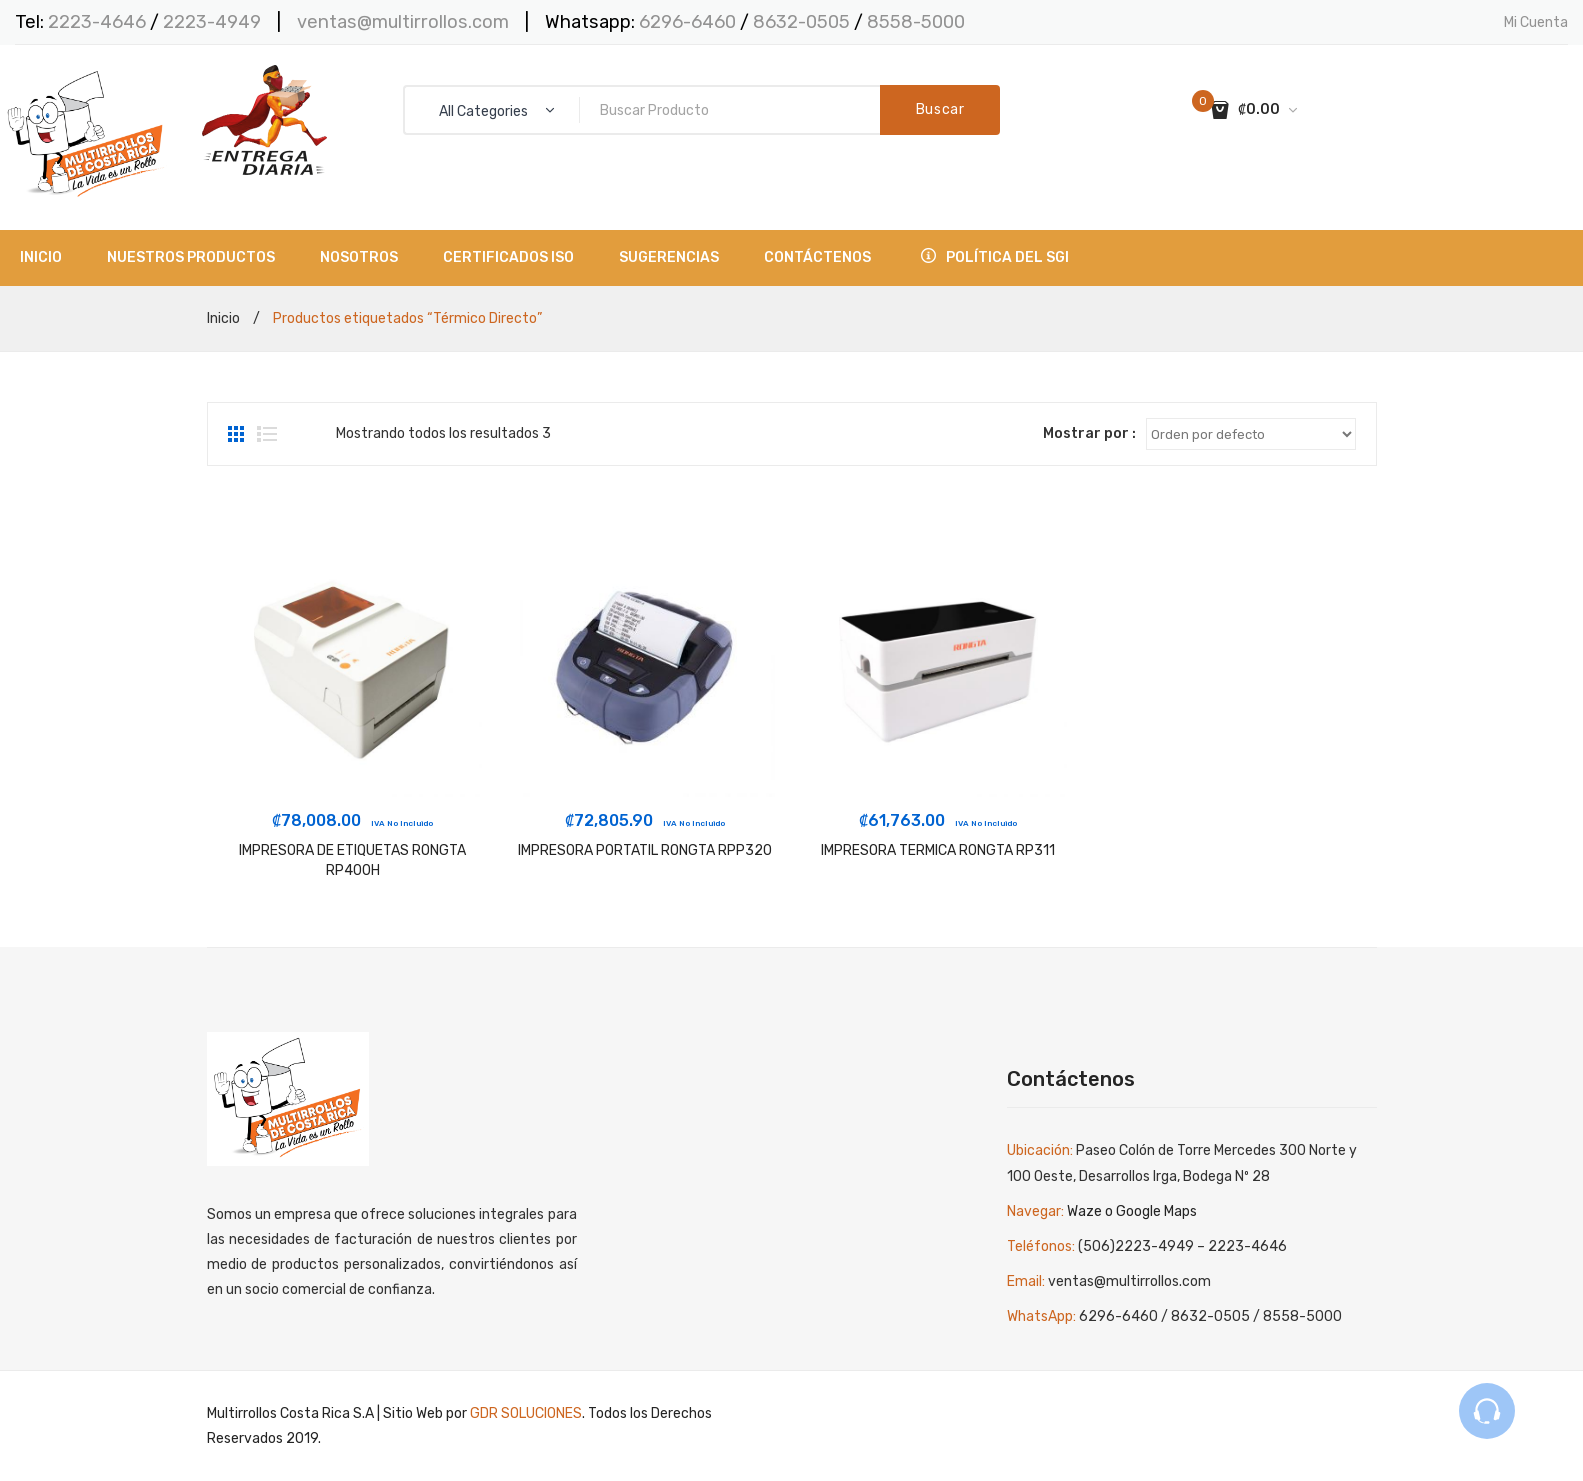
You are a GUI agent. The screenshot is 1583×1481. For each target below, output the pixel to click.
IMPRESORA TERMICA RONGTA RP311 (938, 850)
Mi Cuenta (1536, 22)
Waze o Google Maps (1132, 1211)
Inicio (223, 318)
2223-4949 (212, 22)
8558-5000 (916, 22)
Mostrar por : (1089, 433)
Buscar (940, 109)
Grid (238, 434)
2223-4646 (97, 22)
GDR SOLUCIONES (526, 1413)
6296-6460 (687, 22)
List (267, 434)
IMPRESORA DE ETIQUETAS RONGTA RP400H (352, 860)
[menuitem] (41, 258)
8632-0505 (803, 22)
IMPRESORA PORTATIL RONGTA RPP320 (645, 850)
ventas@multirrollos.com (403, 22)
